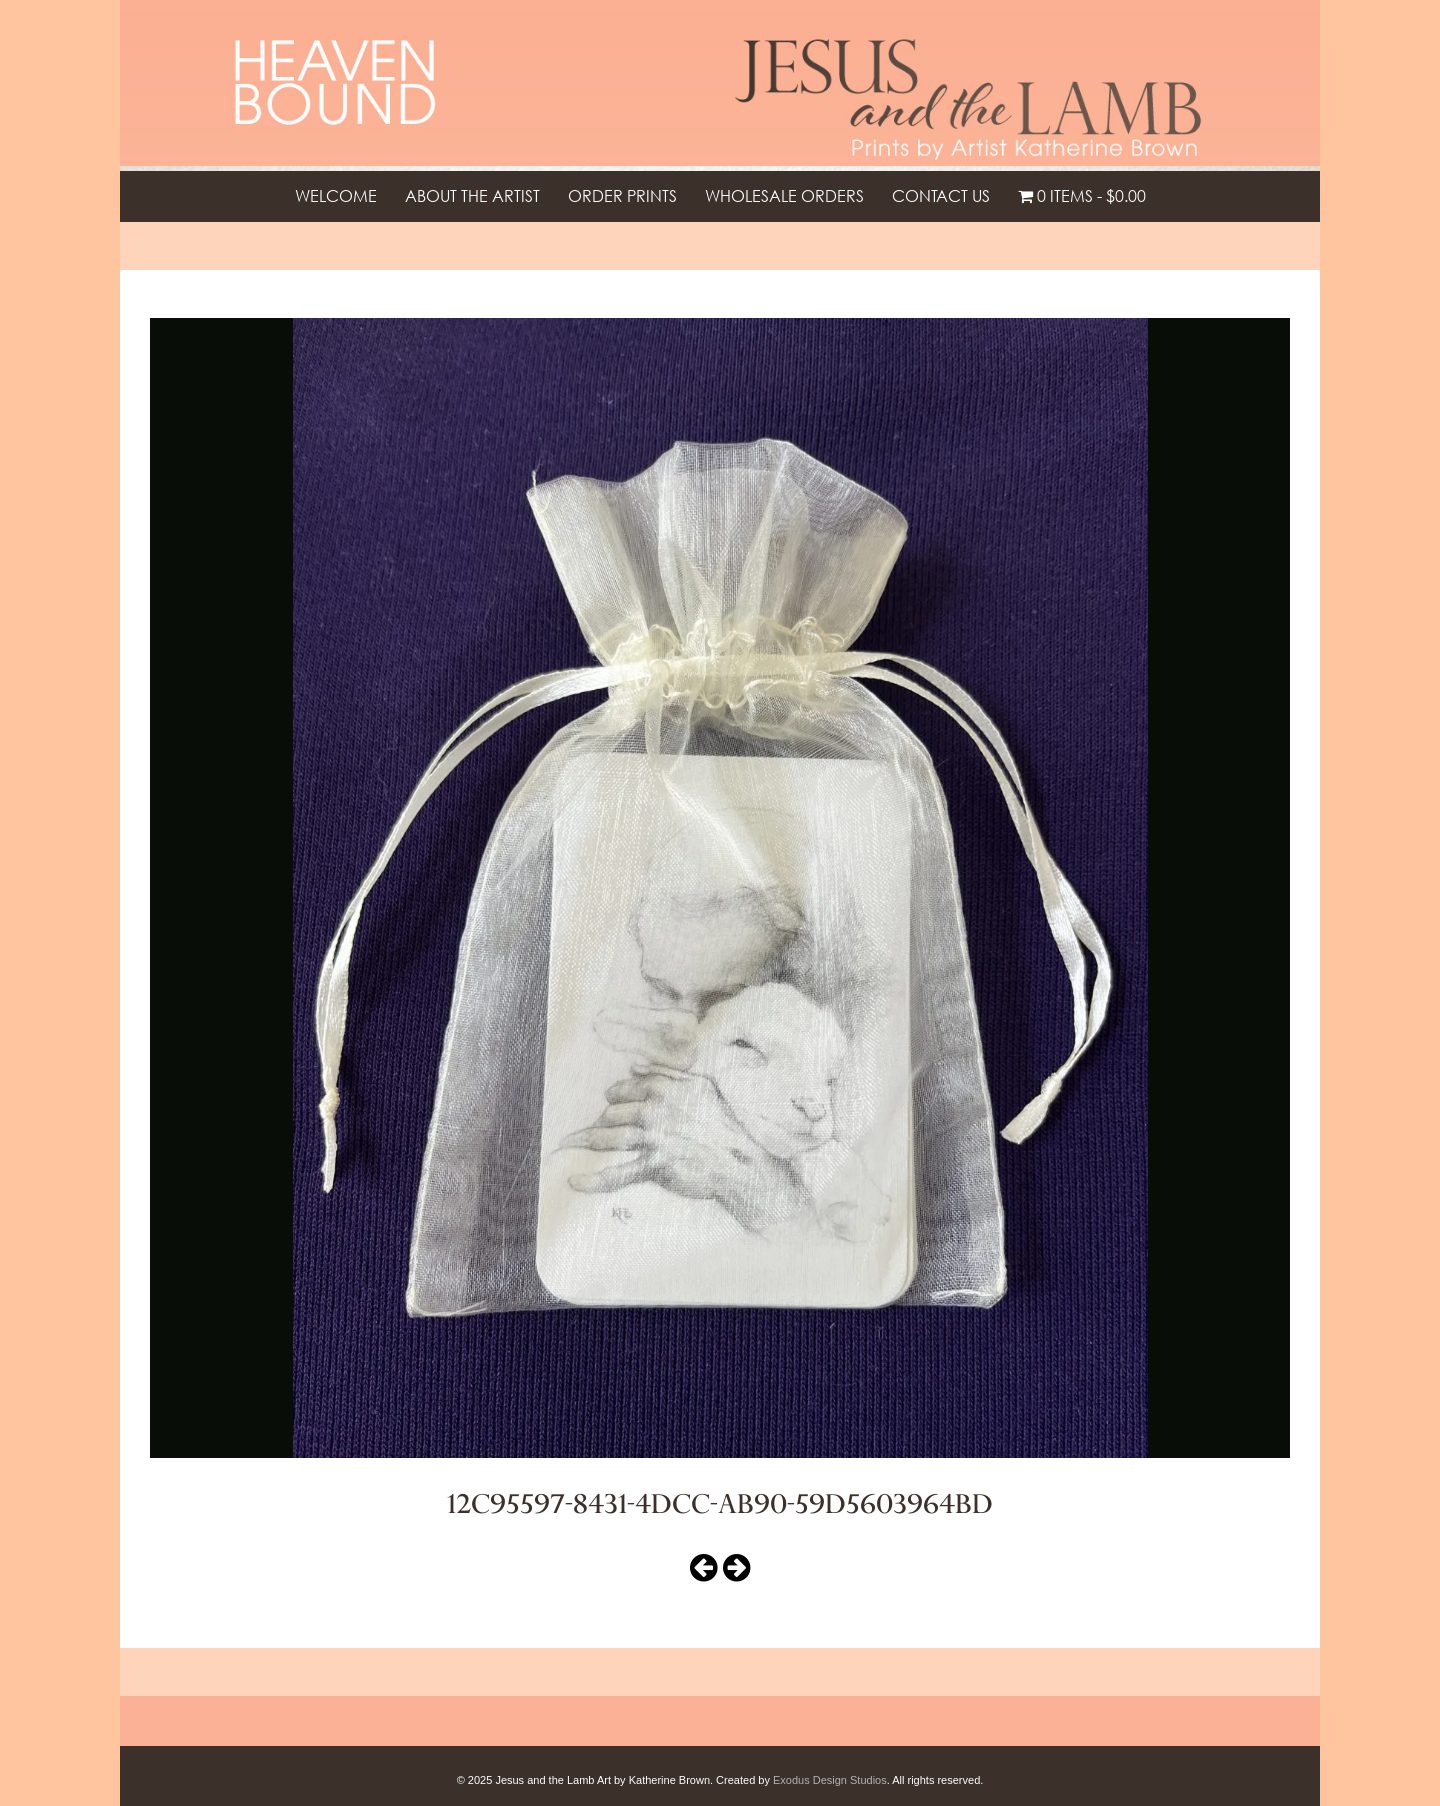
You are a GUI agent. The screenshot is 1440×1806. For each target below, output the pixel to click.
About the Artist (472, 196)
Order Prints (622, 196)
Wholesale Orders (784, 196)
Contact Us (941, 196)
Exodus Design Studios (830, 1780)
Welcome (336, 196)
